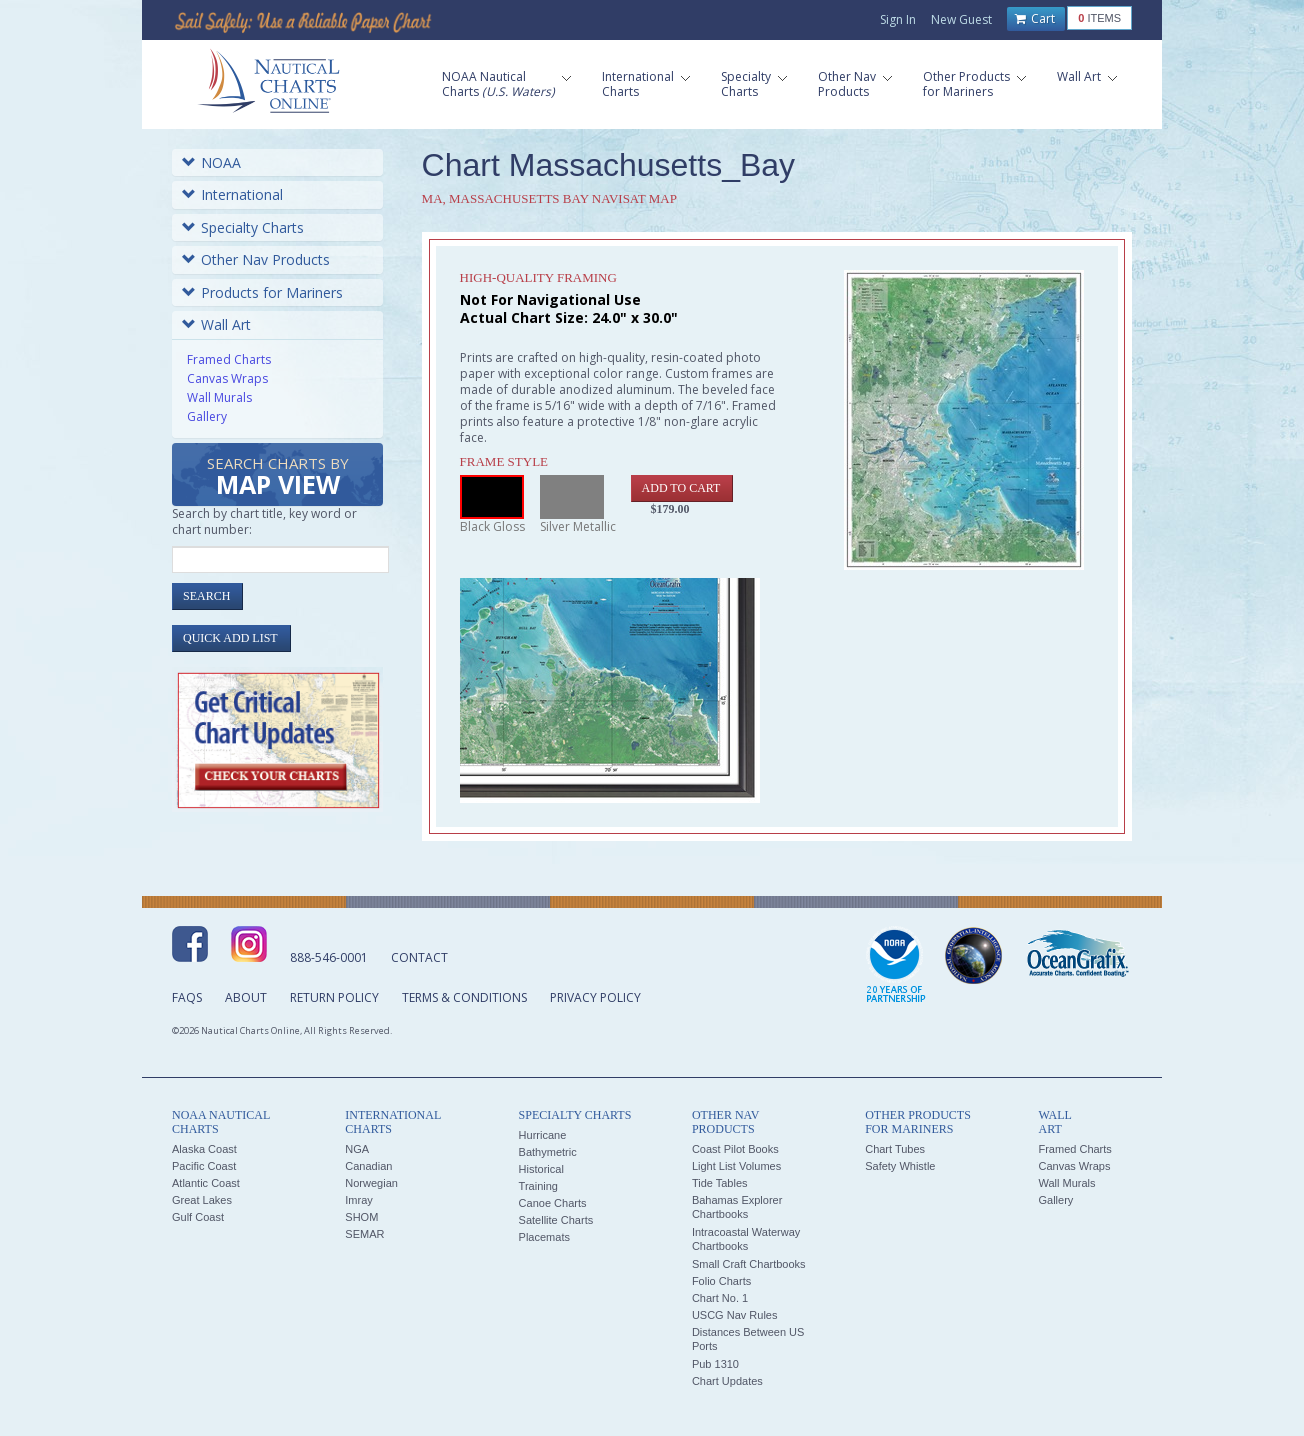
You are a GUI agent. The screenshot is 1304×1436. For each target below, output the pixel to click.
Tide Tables (720, 1183)
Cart (1035, 19)
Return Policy (334, 997)
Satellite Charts (556, 1220)
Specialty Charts (243, 227)
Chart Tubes (895, 1149)
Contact (419, 957)
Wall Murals (219, 397)
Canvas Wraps (227, 378)
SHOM (361, 1217)
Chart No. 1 (720, 1298)
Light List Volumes (736, 1166)
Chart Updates (727, 1381)
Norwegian (371, 1183)
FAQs (187, 997)
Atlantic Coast (206, 1183)
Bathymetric (548, 1152)
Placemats (544, 1237)
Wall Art (216, 324)
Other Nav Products (256, 259)
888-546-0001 (329, 957)
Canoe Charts (553, 1203)
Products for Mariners (262, 292)
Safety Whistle (900, 1166)
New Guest (961, 19)
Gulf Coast (198, 1217)
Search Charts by (278, 477)
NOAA (211, 162)
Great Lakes (202, 1200)
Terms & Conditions (464, 997)
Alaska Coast (204, 1149)
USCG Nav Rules (735, 1315)
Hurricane (543, 1135)
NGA (357, 1149)
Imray (359, 1200)
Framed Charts (229, 359)
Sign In (898, 19)
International (232, 194)
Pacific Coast (204, 1166)
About (246, 997)
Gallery (207, 416)
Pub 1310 (715, 1364)
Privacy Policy (595, 997)
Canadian (368, 1166)
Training (538, 1186)
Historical (541, 1169)
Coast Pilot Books (735, 1149)
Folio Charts (721, 1281)
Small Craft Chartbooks (749, 1264)
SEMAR (364, 1234)
